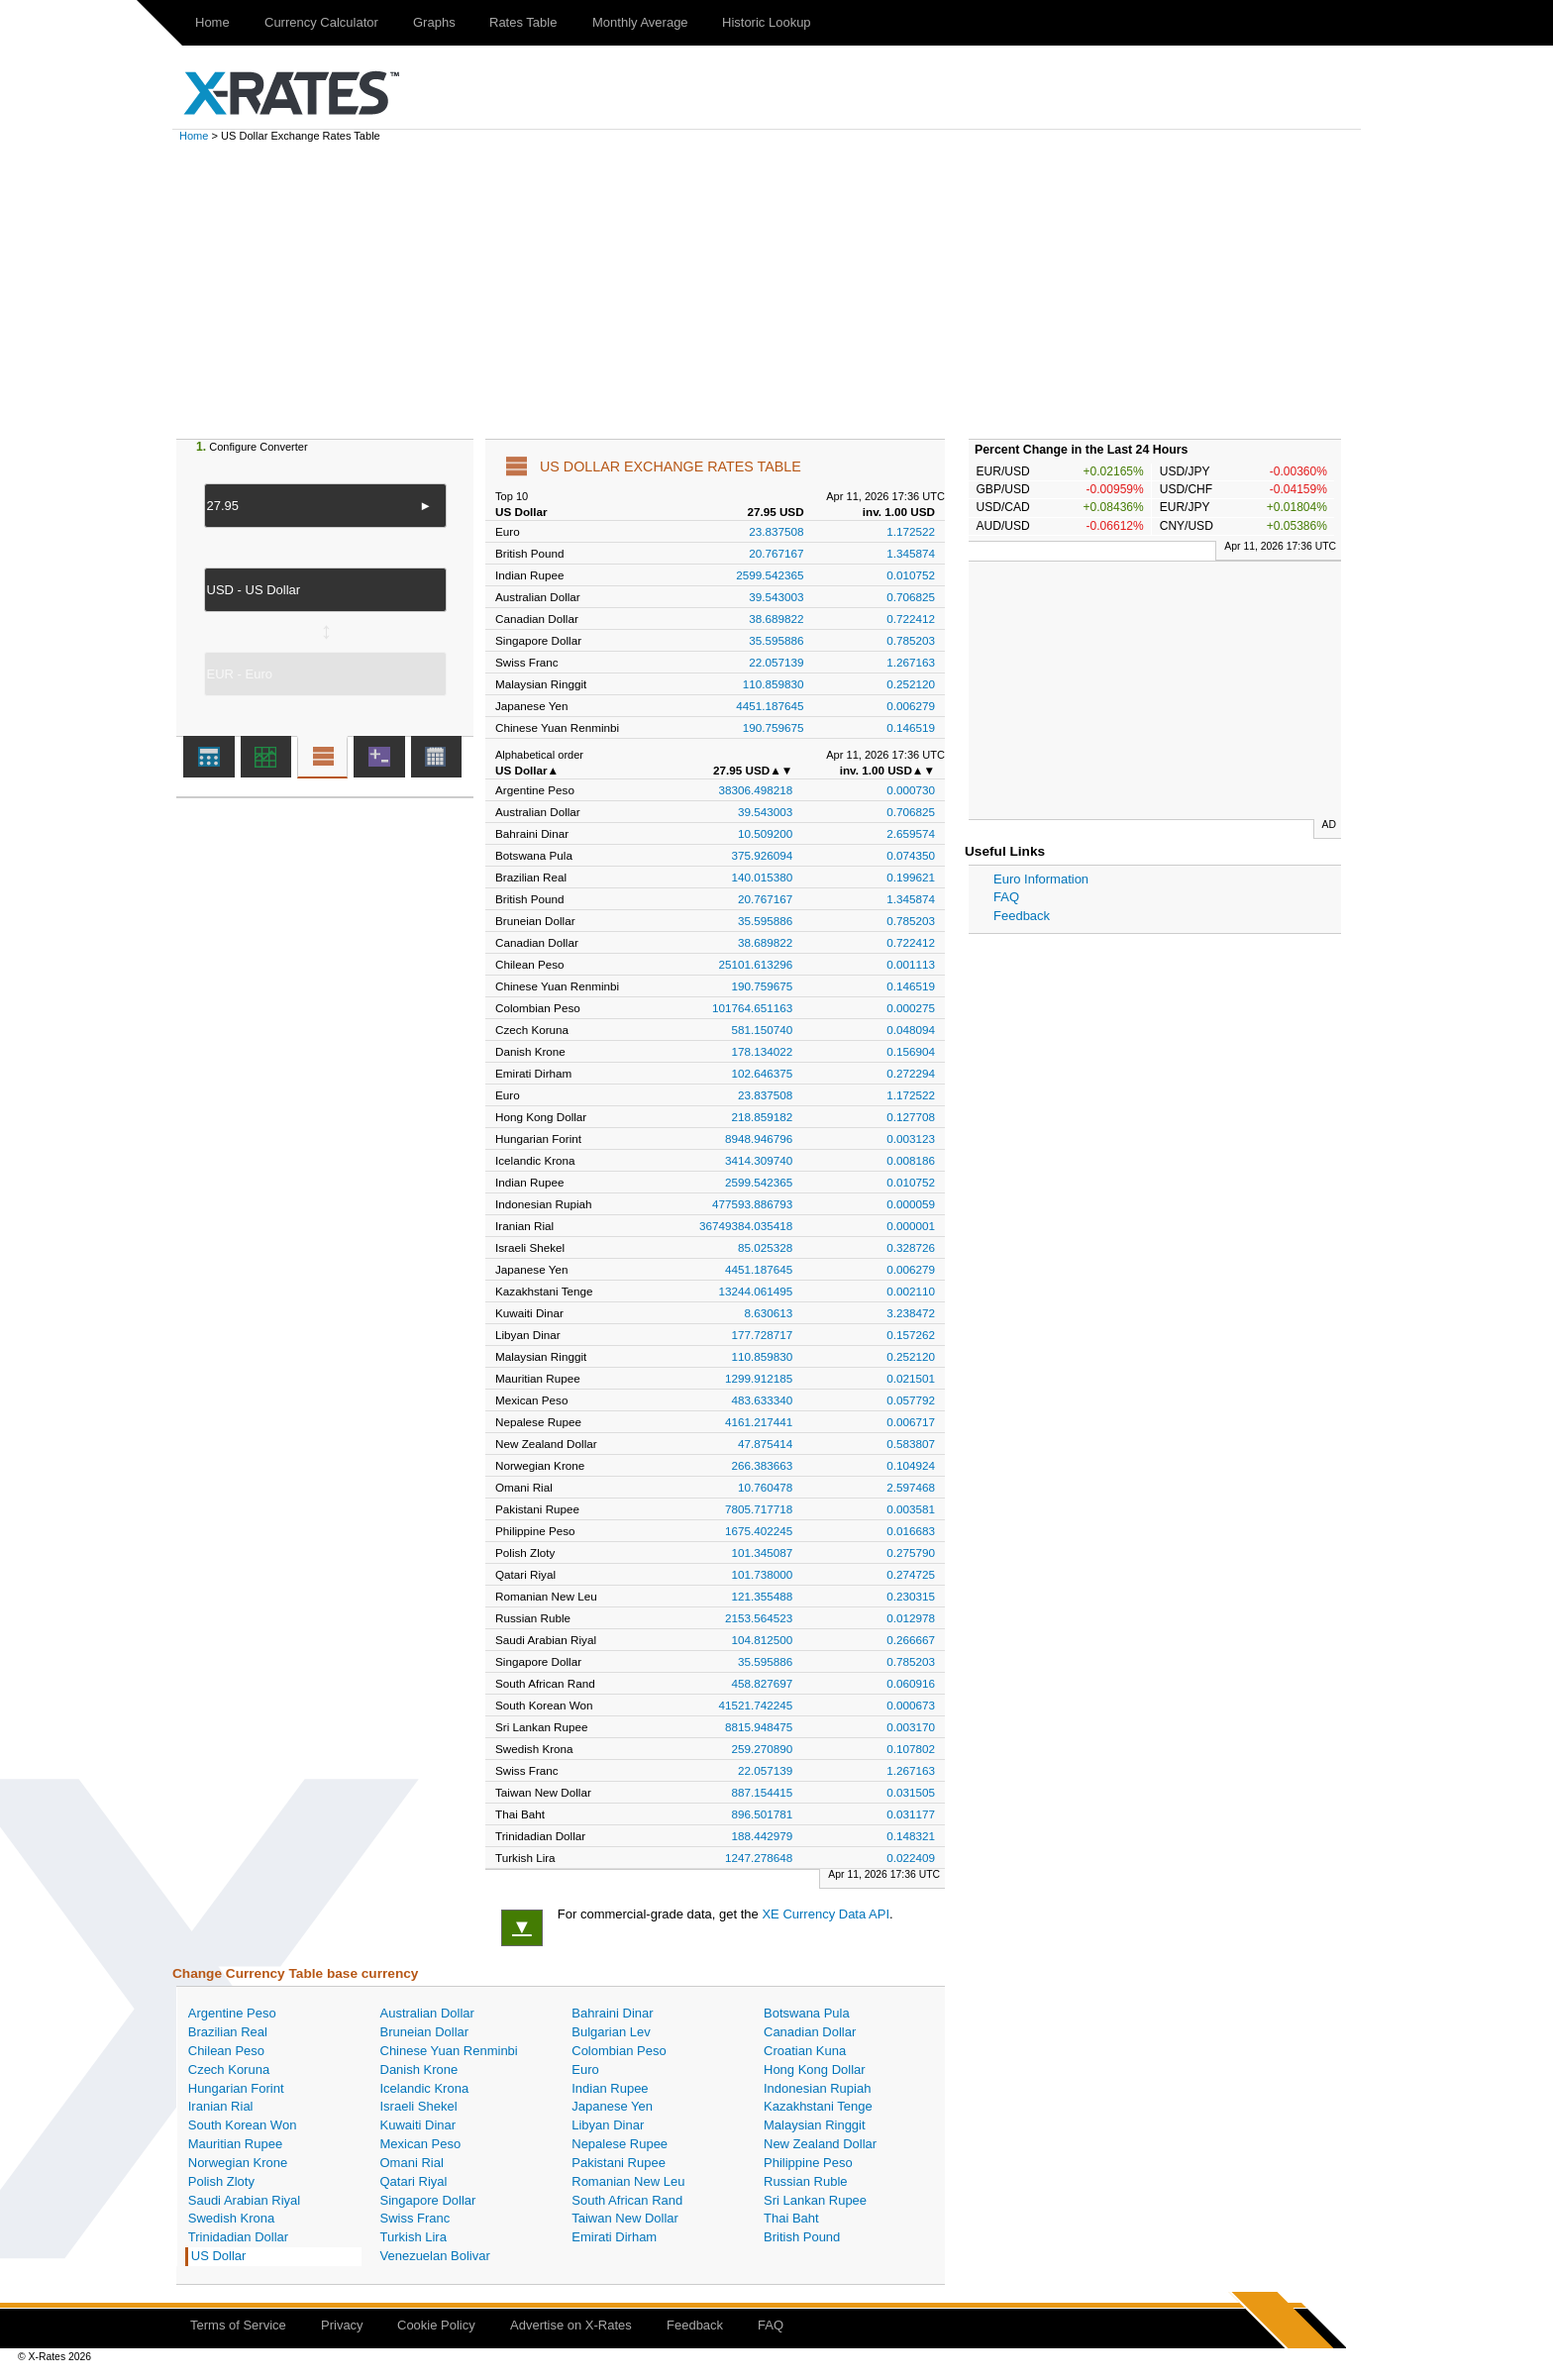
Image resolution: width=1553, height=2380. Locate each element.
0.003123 (910, 1138)
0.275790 (910, 1552)
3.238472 (910, 1312)
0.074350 (910, 855)
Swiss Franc (415, 2218)
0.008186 (910, 1160)
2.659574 (910, 833)
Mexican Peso (421, 2143)
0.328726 (910, 1247)
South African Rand (626, 2200)
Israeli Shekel (419, 2106)
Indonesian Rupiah (817, 2088)
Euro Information (1040, 879)
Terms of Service (238, 2325)
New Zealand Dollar (820, 2143)
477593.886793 (752, 1203)
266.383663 (762, 1465)
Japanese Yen (612, 2106)
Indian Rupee (609, 2088)
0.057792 (910, 1400)
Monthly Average (640, 22)
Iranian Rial (221, 2106)
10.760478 (765, 1487)
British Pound (802, 2236)
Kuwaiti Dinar (418, 2125)
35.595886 (776, 640)
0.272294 (910, 1073)
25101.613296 (756, 964)
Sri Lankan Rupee (815, 2200)
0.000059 (910, 1203)
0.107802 (910, 1748)
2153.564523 (758, 1617)
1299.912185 (758, 1378)
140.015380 (762, 877)
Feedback (1021, 915)
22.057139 (776, 662)
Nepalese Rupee (619, 2143)
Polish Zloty (221, 2181)
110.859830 (773, 683)
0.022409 (910, 1857)
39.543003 (776, 596)
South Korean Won (242, 2125)
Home (212, 22)
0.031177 (910, 1814)
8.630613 (769, 1312)
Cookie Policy (436, 2325)
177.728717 (762, 1334)
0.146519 (910, 727)
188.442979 (762, 1835)
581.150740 (762, 1029)
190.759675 (773, 727)
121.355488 (762, 1596)
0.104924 (910, 1465)
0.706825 (910, 596)
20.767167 (776, 553)
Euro (584, 2069)
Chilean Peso (226, 2050)
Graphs (434, 22)
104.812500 (762, 1639)
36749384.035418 (745, 1225)
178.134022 (762, 1051)
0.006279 (910, 705)
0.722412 (910, 618)
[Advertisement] (776, 290)
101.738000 (762, 1574)
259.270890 (762, 1748)
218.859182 (762, 1116)
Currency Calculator (321, 22)
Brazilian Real (227, 2031)
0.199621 (910, 877)
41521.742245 (756, 1705)
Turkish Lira (413, 2236)
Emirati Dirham (614, 2236)
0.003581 (910, 1508)
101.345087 (762, 1552)
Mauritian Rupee (235, 2143)
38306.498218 (756, 789)
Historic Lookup (766, 22)
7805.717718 (758, 1508)
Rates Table (523, 22)
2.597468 (910, 1487)
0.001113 (910, 964)
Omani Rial (412, 2162)
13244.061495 (756, 1291)
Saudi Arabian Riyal (244, 2200)
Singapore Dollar (428, 2200)
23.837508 (776, 531)
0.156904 (910, 1051)
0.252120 (910, 683)
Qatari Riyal (414, 2181)
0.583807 (910, 1443)
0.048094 (910, 1029)
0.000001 (910, 1225)
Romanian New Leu (627, 2181)
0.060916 (910, 1683)
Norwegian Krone (237, 2162)
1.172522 (910, 531)
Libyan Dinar (607, 2125)
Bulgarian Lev (611, 2031)
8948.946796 (758, 1138)
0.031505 (910, 1792)
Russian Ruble (806, 2181)
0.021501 (910, 1378)
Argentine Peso (232, 2013)
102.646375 (762, 1073)
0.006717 (910, 1421)
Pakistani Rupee (618, 2162)
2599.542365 (769, 575)
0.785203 (910, 640)
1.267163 (910, 662)
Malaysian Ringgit (815, 2125)
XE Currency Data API (825, 1914)
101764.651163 (752, 1007)
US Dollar (219, 2255)
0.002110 (910, 1291)
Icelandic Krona (424, 2088)
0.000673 (910, 1705)
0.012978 (910, 1617)
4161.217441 (758, 1421)
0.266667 (910, 1639)
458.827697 (762, 1683)
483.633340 (762, 1400)
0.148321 (910, 1835)
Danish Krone (419, 2069)
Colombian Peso (618, 2050)
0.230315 (910, 1596)
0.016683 (910, 1530)
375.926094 (762, 855)
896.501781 (762, 1814)
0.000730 (910, 789)
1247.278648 (758, 1857)
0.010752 (910, 575)
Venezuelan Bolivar (435, 2255)
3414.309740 (758, 1160)
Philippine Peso (808, 2162)
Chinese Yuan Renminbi (449, 2050)
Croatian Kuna (805, 2050)
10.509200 (765, 833)
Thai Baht (791, 2218)
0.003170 (910, 1726)
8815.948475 (758, 1726)
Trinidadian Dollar (238, 2236)
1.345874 (910, 553)
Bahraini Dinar (612, 2013)
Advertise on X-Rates (571, 2325)
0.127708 (910, 1116)
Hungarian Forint (236, 2088)
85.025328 (765, 1247)
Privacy (342, 2325)
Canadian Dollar (810, 2031)
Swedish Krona (231, 2218)
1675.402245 (758, 1530)
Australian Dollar (427, 2013)
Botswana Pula (807, 2013)
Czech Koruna (228, 2069)
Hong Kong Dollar (815, 2069)
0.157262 (910, 1334)
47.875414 (765, 1443)
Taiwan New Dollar (624, 2218)
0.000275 (910, 1007)
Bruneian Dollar (424, 2031)
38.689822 (776, 618)
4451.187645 (769, 705)
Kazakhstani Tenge (818, 2106)
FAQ (1006, 896)
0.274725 (910, 1574)
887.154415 (762, 1792)
